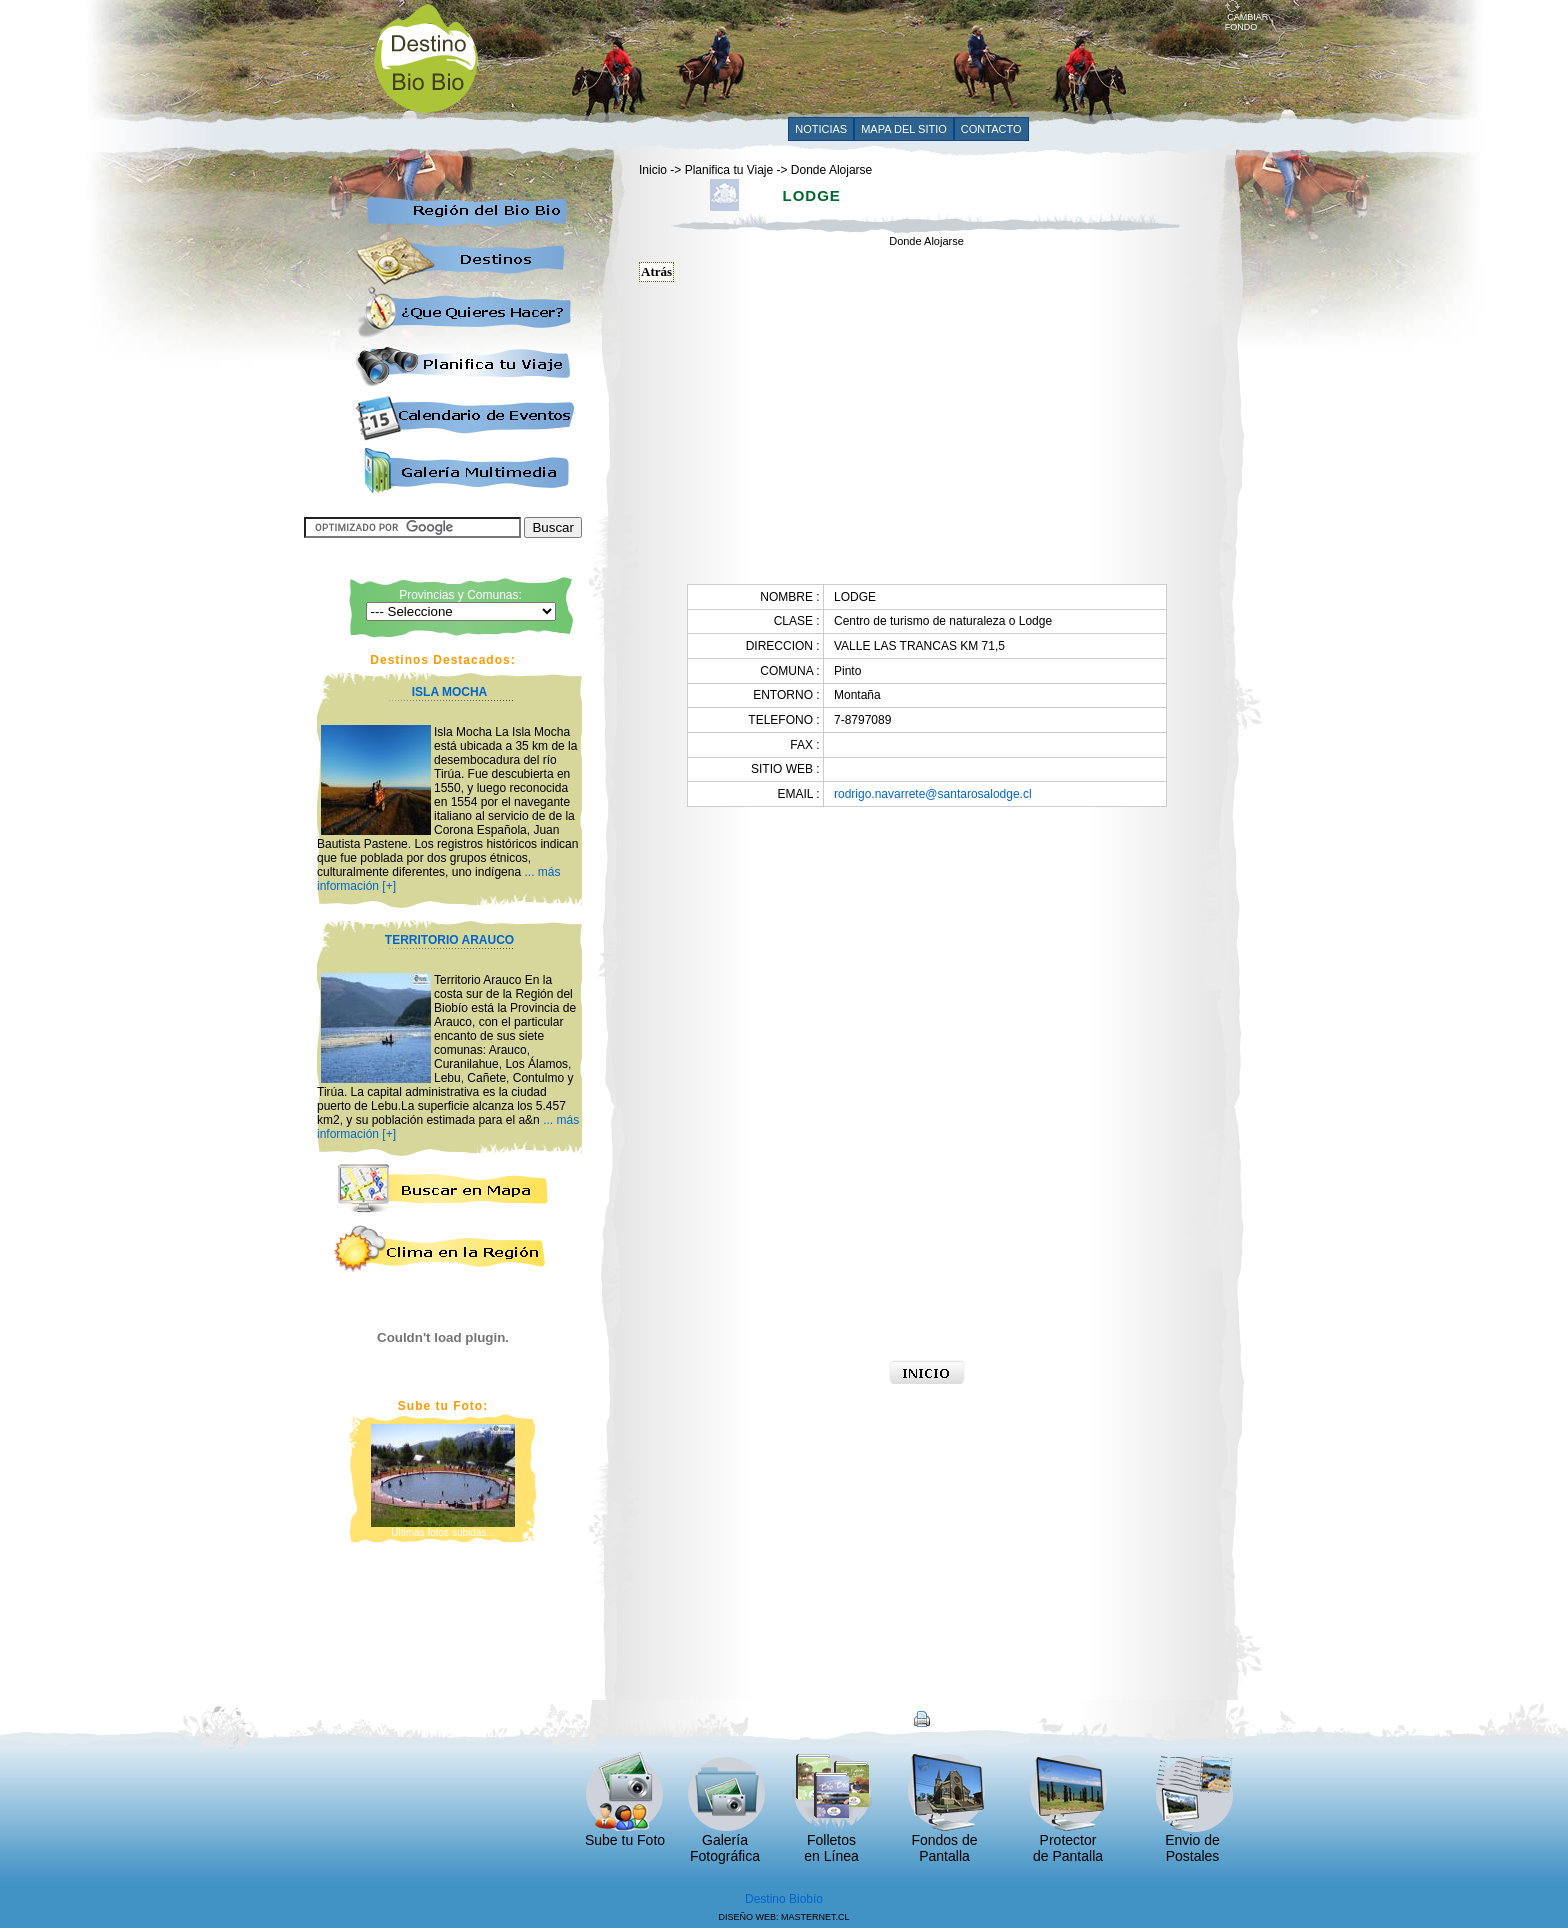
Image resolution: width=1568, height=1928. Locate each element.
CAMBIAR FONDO (1247, 18)
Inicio (653, 170)
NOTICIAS (821, 129)
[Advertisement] (861, 57)
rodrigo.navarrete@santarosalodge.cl (933, 794)
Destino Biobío (784, 1899)
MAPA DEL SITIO (904, 129)
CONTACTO (991, 129)
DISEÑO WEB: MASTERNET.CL (783, 1917)
